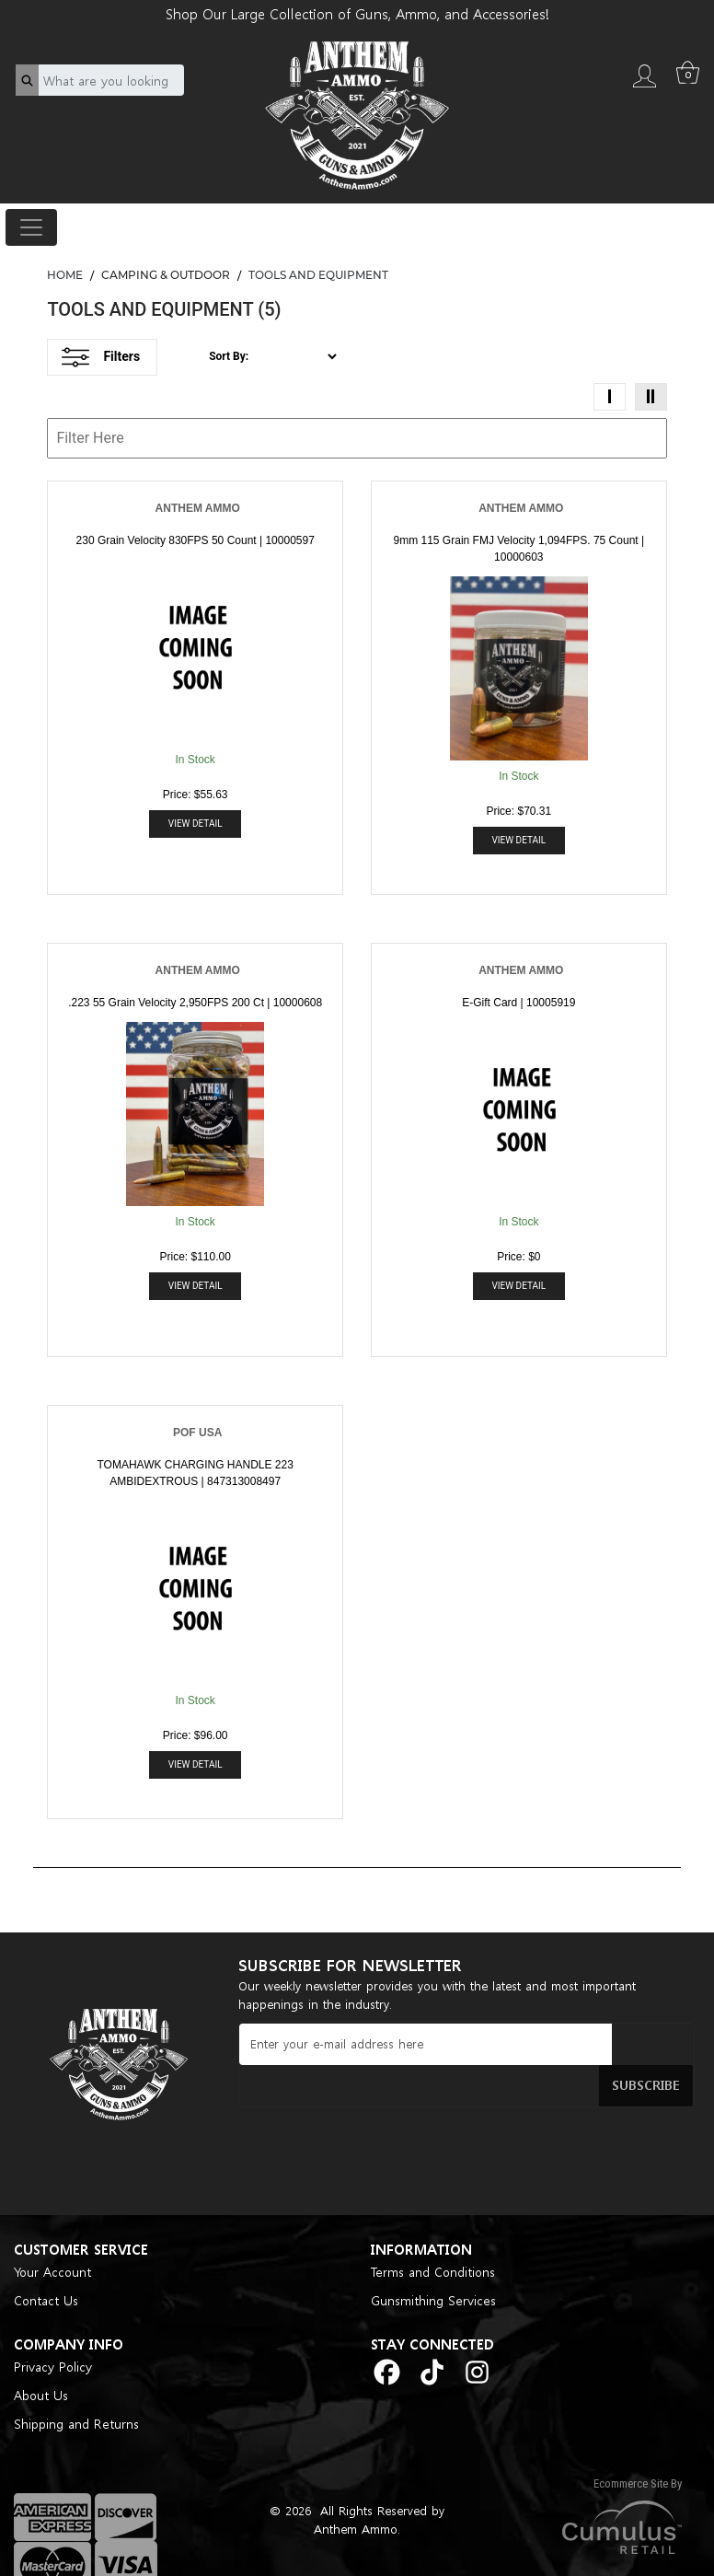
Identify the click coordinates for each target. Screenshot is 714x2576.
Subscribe (658, 2043)
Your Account (52, 2239)
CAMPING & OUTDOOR (165, 275)
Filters (101, 357)
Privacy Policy (53, 2334)
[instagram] (477, 2339)
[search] (27, 80)
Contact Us (46, 2268)
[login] (644, 74)
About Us (41, 2363)
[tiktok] (432, 2339)
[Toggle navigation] (31, 227)
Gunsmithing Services (433, 2268)
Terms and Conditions (433, 2239)
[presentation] (378, 2117)
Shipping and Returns (76, 2391)
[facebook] (387, 2339)
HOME (65, 275)
